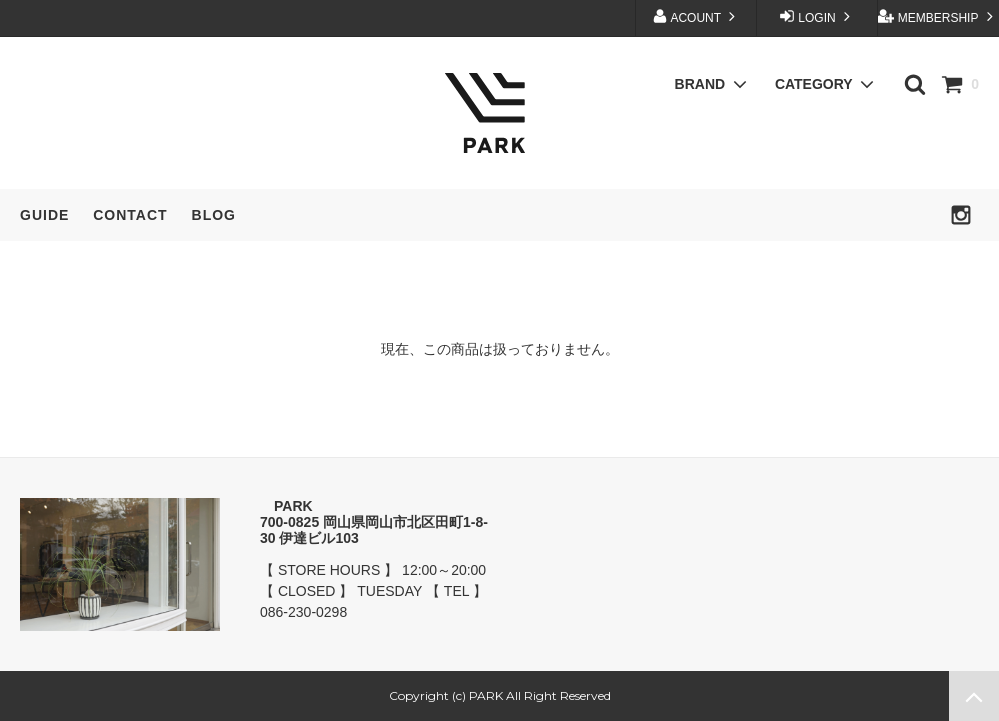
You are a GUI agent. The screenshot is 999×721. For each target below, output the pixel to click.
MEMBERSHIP (937, 16)
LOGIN (817, 16)
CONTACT (130, 215)
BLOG (214, 215)
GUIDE (44, 215)
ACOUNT (696, 16)
